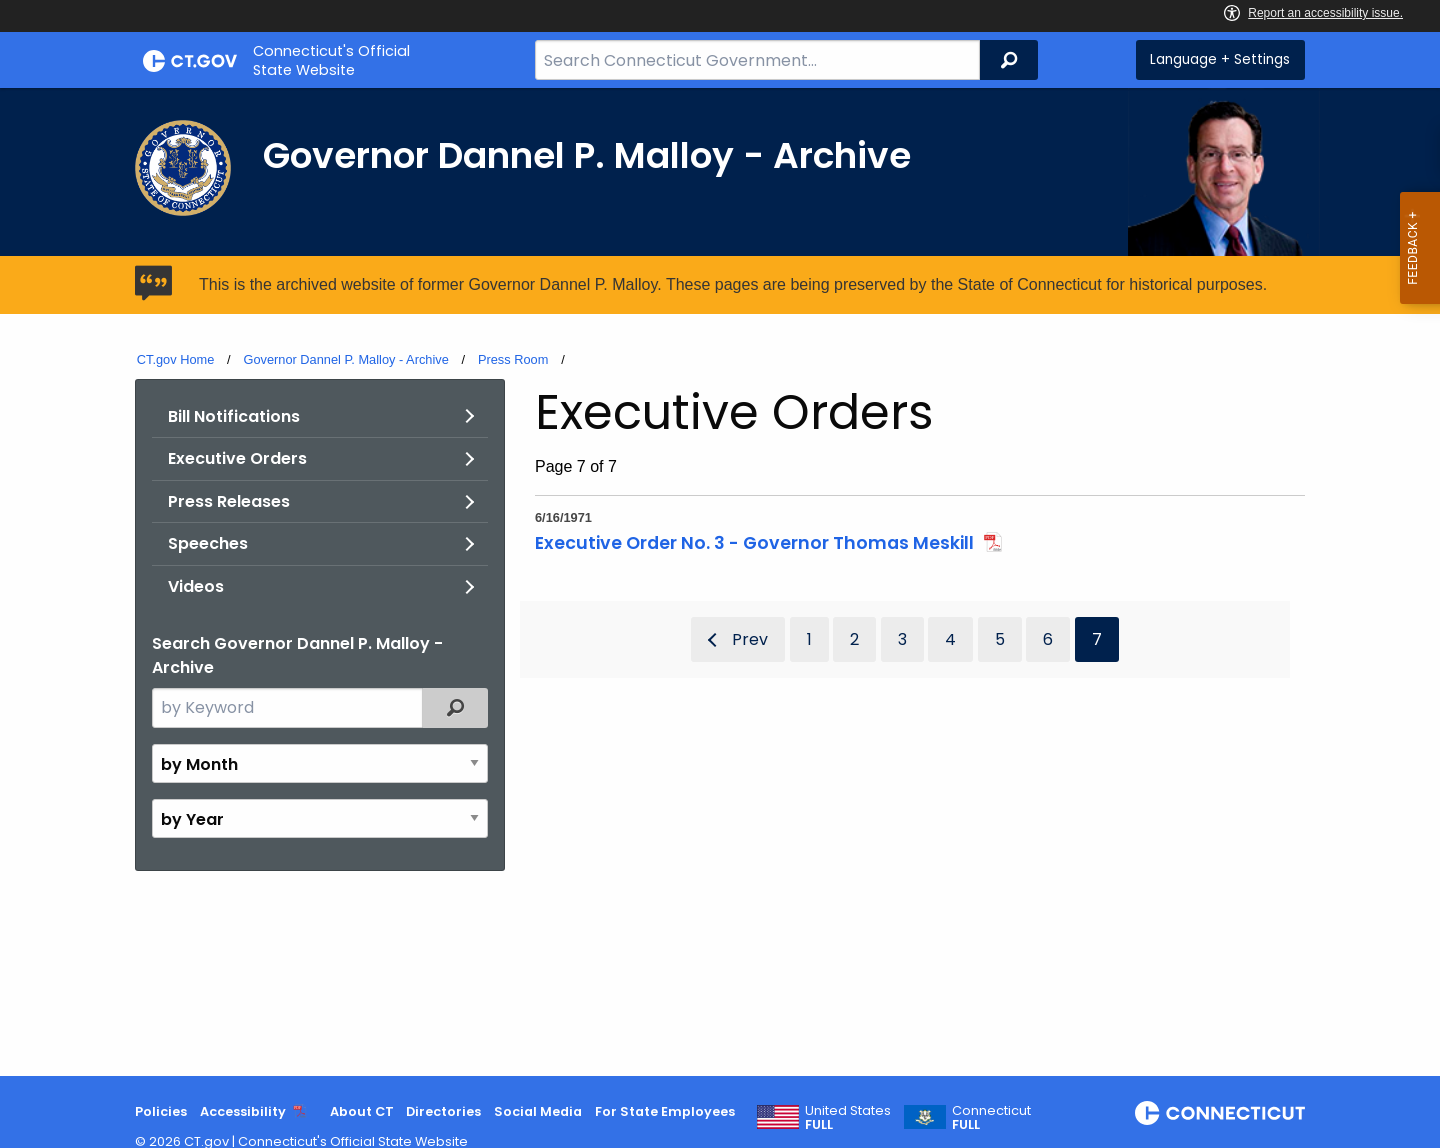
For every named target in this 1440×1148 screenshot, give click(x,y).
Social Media (538, 1111)
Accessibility (243, 1111)
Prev (750, 639)
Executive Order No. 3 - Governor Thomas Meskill (754, 543)
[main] (720, 582)
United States (848, 1118)
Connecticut (991, 1118)
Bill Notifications (234, 416)
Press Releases (229, 501)
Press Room (513, 359)
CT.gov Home (176, 359)
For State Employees (665, 1111)
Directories (443, 1111)
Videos (196, 586)
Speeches (208, 543)
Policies (161, 1111)
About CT (362, 1111)
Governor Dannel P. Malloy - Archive (345, 359)
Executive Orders (237, 458)
